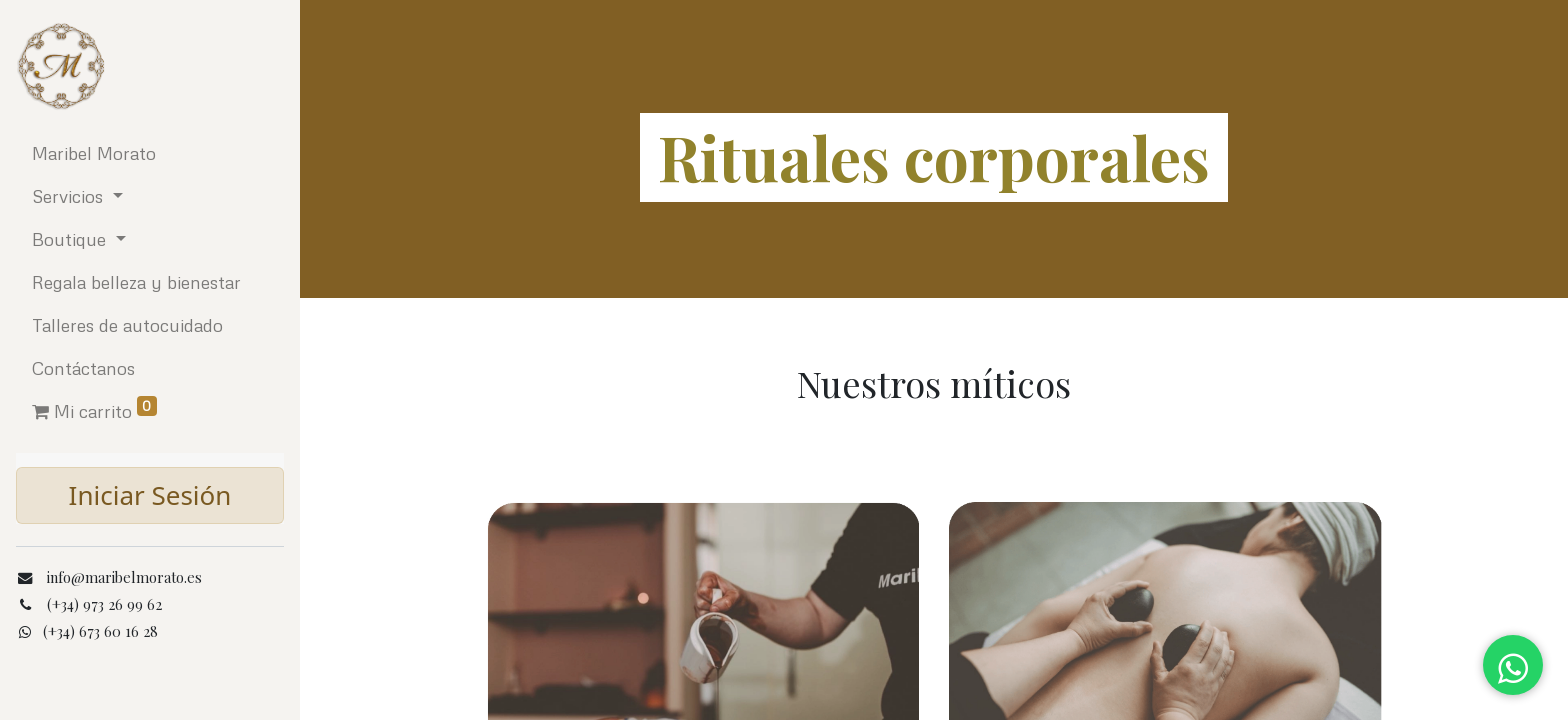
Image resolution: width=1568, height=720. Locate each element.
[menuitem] (150, 153)
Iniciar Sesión (150, 495)
